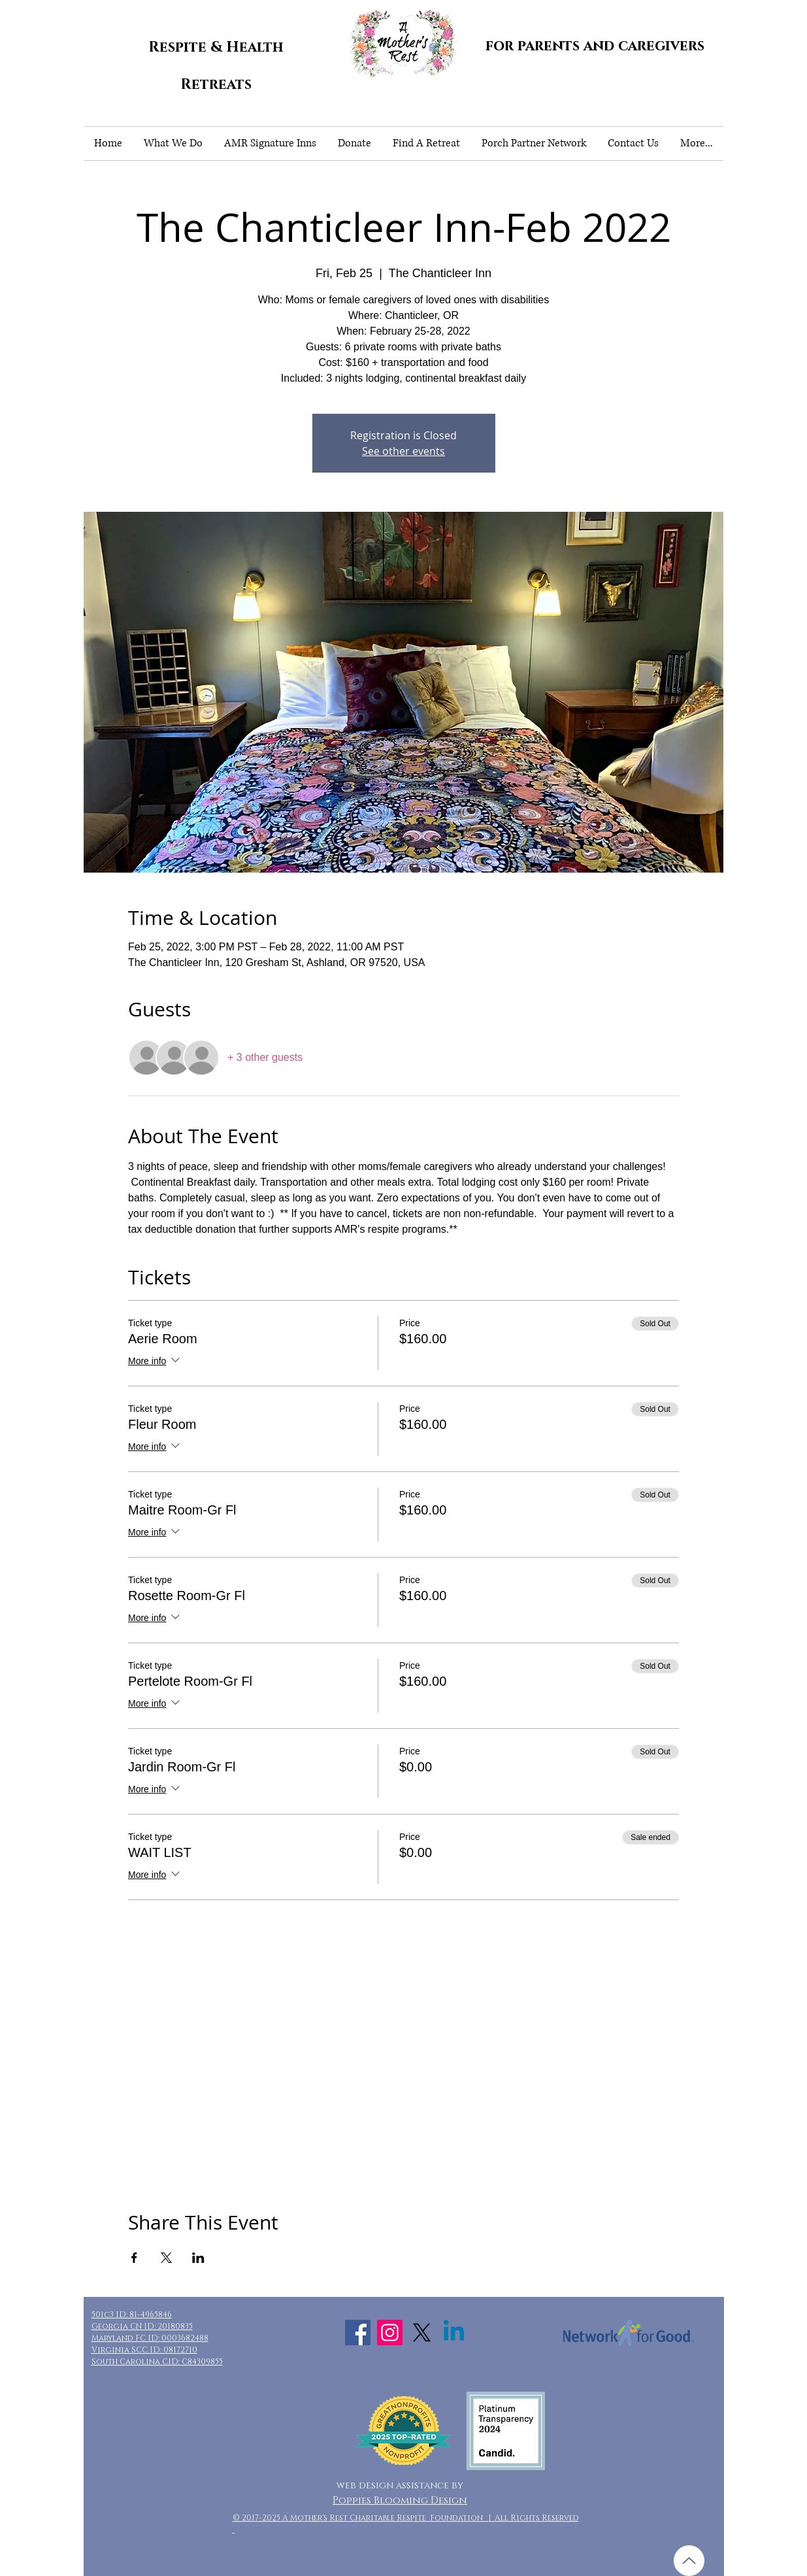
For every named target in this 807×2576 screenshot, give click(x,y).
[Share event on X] (166, 2257)
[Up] (689, 2560)
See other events (403, 451)
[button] (173, 143)
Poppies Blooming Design (400, 2500)
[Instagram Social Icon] (390, 2332)
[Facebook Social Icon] (358, 2332)
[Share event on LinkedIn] (198, 2257)
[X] (422, 2332)
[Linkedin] (454, 2332)
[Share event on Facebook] (134, 2257)
